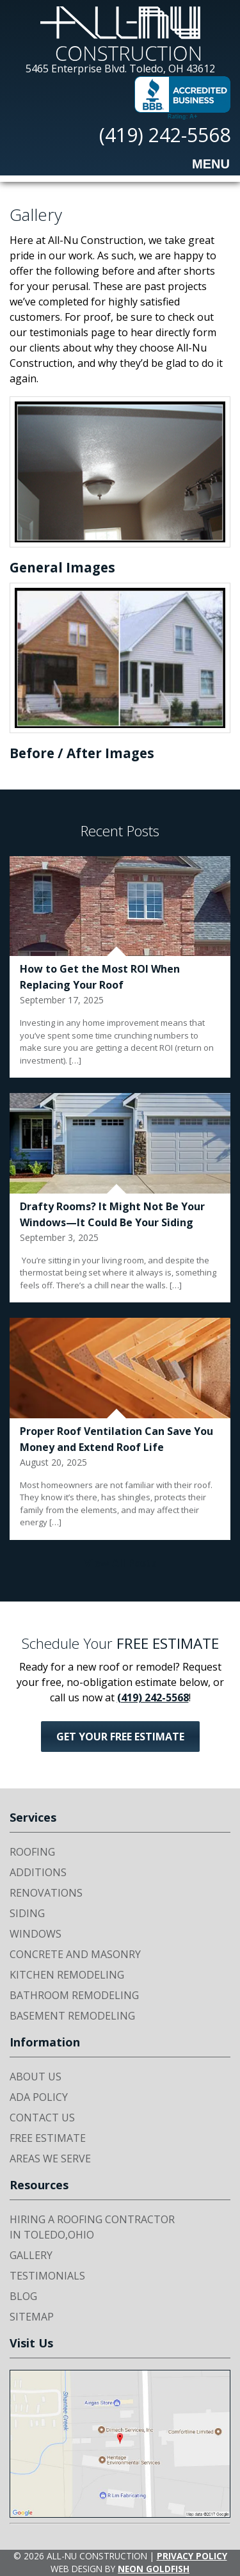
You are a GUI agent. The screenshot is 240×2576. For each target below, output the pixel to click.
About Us (35, 2077)
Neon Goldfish (153, 2569)
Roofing (32, 1852)
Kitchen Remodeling (67, 1975)
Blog (23, 2296)
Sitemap (32, 2317)
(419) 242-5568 (164, 135)
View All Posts (120, 1563)
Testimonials (47, 2276)
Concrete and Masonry (75, 1954)
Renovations (46, 1893)
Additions (38, 1872)
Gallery (31, 2255)
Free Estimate (48, 2138)
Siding (27, 1913)
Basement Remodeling (72, 2016)
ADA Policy (39, 2097)
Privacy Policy (192, 2556)
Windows (35, 1934)
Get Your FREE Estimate (120, 1736)
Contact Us (42, 2117)
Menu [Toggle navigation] (201, 165)
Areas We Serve (50, 2158)
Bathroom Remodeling (74, 1995)
